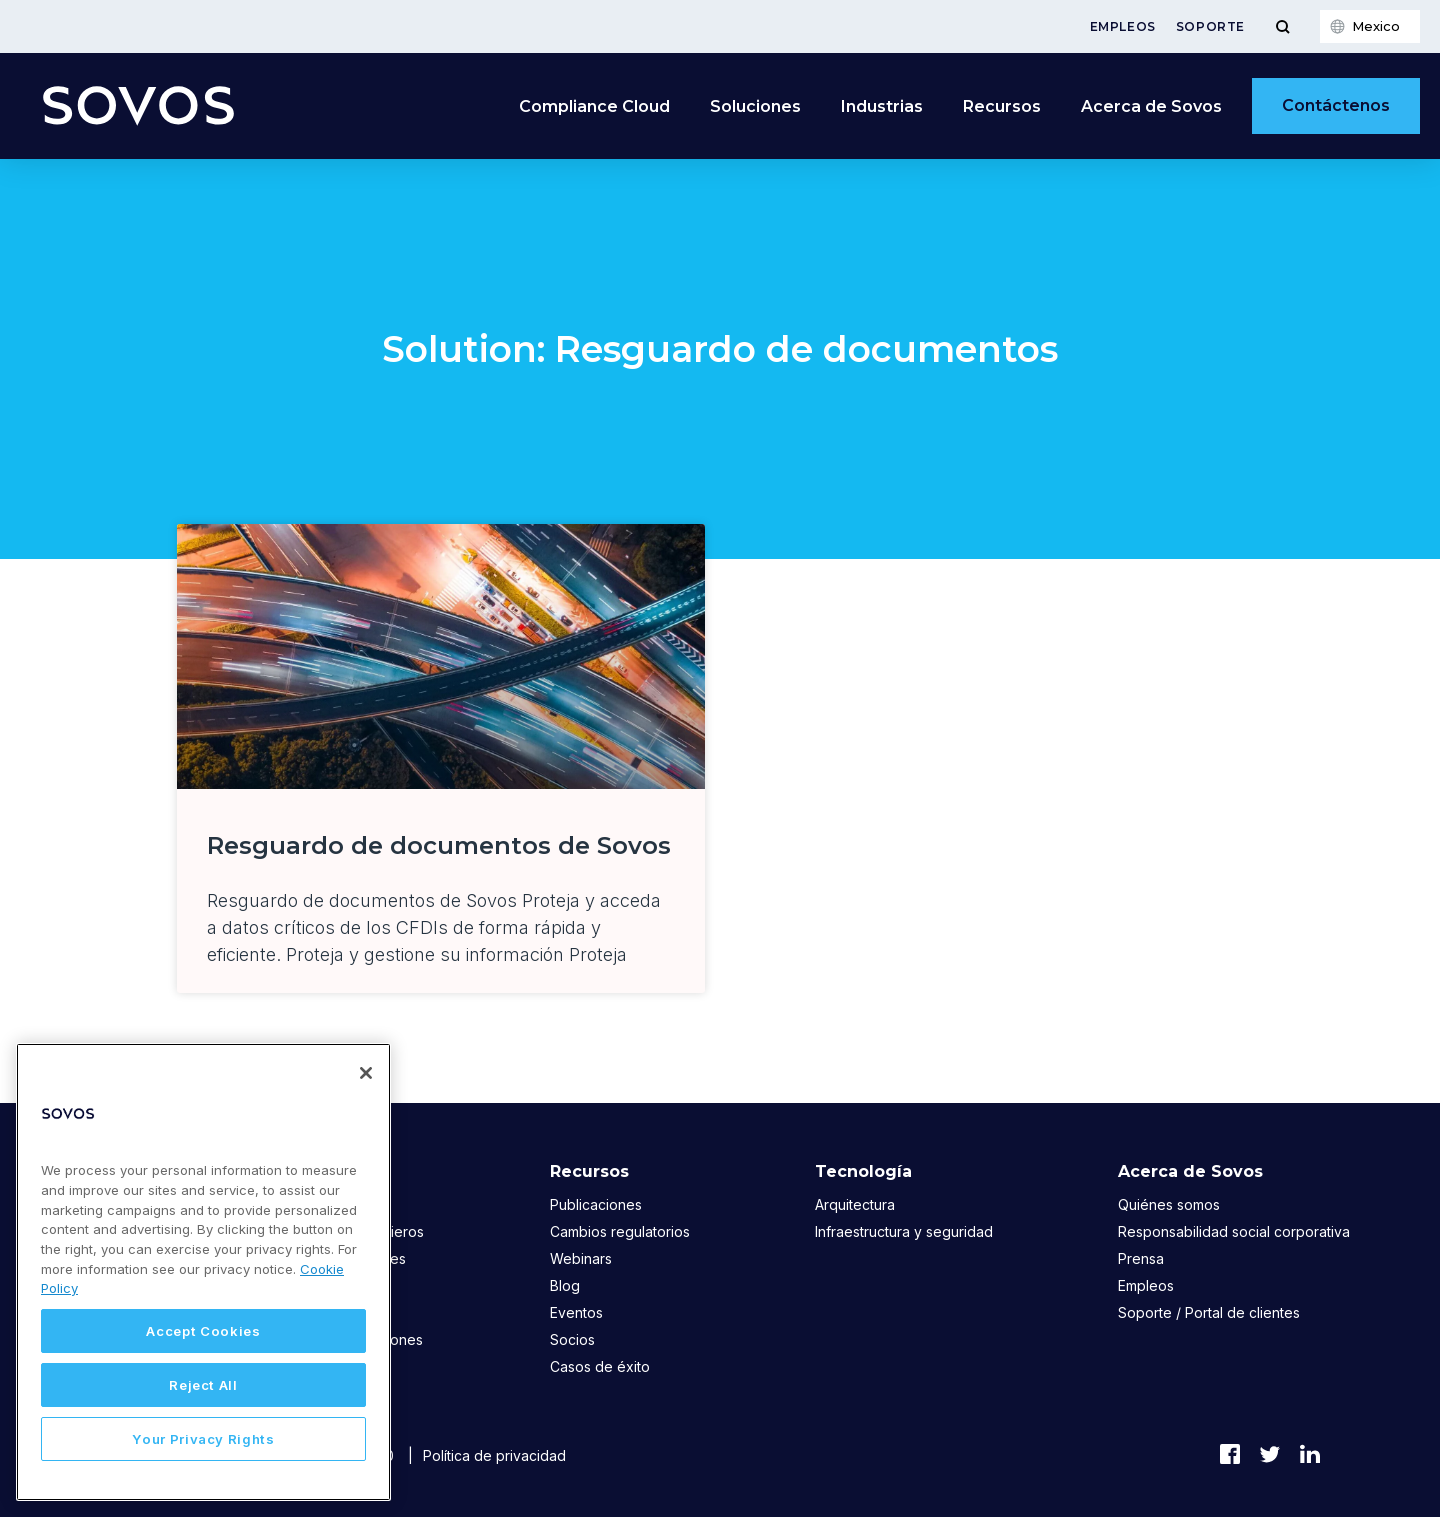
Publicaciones (596, 1204)
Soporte (1210, 26)
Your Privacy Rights (203, 1439)
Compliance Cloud (594, 106)
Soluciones (755, 106)
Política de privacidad (494, 1455)
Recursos (1002, 106)
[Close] (366, 1073)
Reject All (203, 1385)
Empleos (1123, 26)
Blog (565, 1285)
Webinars (581, 1258)
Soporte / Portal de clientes (1209, 1312)
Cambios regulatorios (620, 1231)
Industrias (882, 106)
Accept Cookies (203, 1331)
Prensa (1141, 1258)
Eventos (576, 1312)
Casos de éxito (600, 1366)
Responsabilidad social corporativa (1234, 1231)
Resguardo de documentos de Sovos (439, 845)
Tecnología (863, 1171)
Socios (572, 1339)
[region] (203, 1272)
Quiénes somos (1169, 1204)
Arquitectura (855, 1204)
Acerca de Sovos (1151, 106)
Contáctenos (1336, 105)
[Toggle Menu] (1282, 26)
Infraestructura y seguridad (904, 1231)
